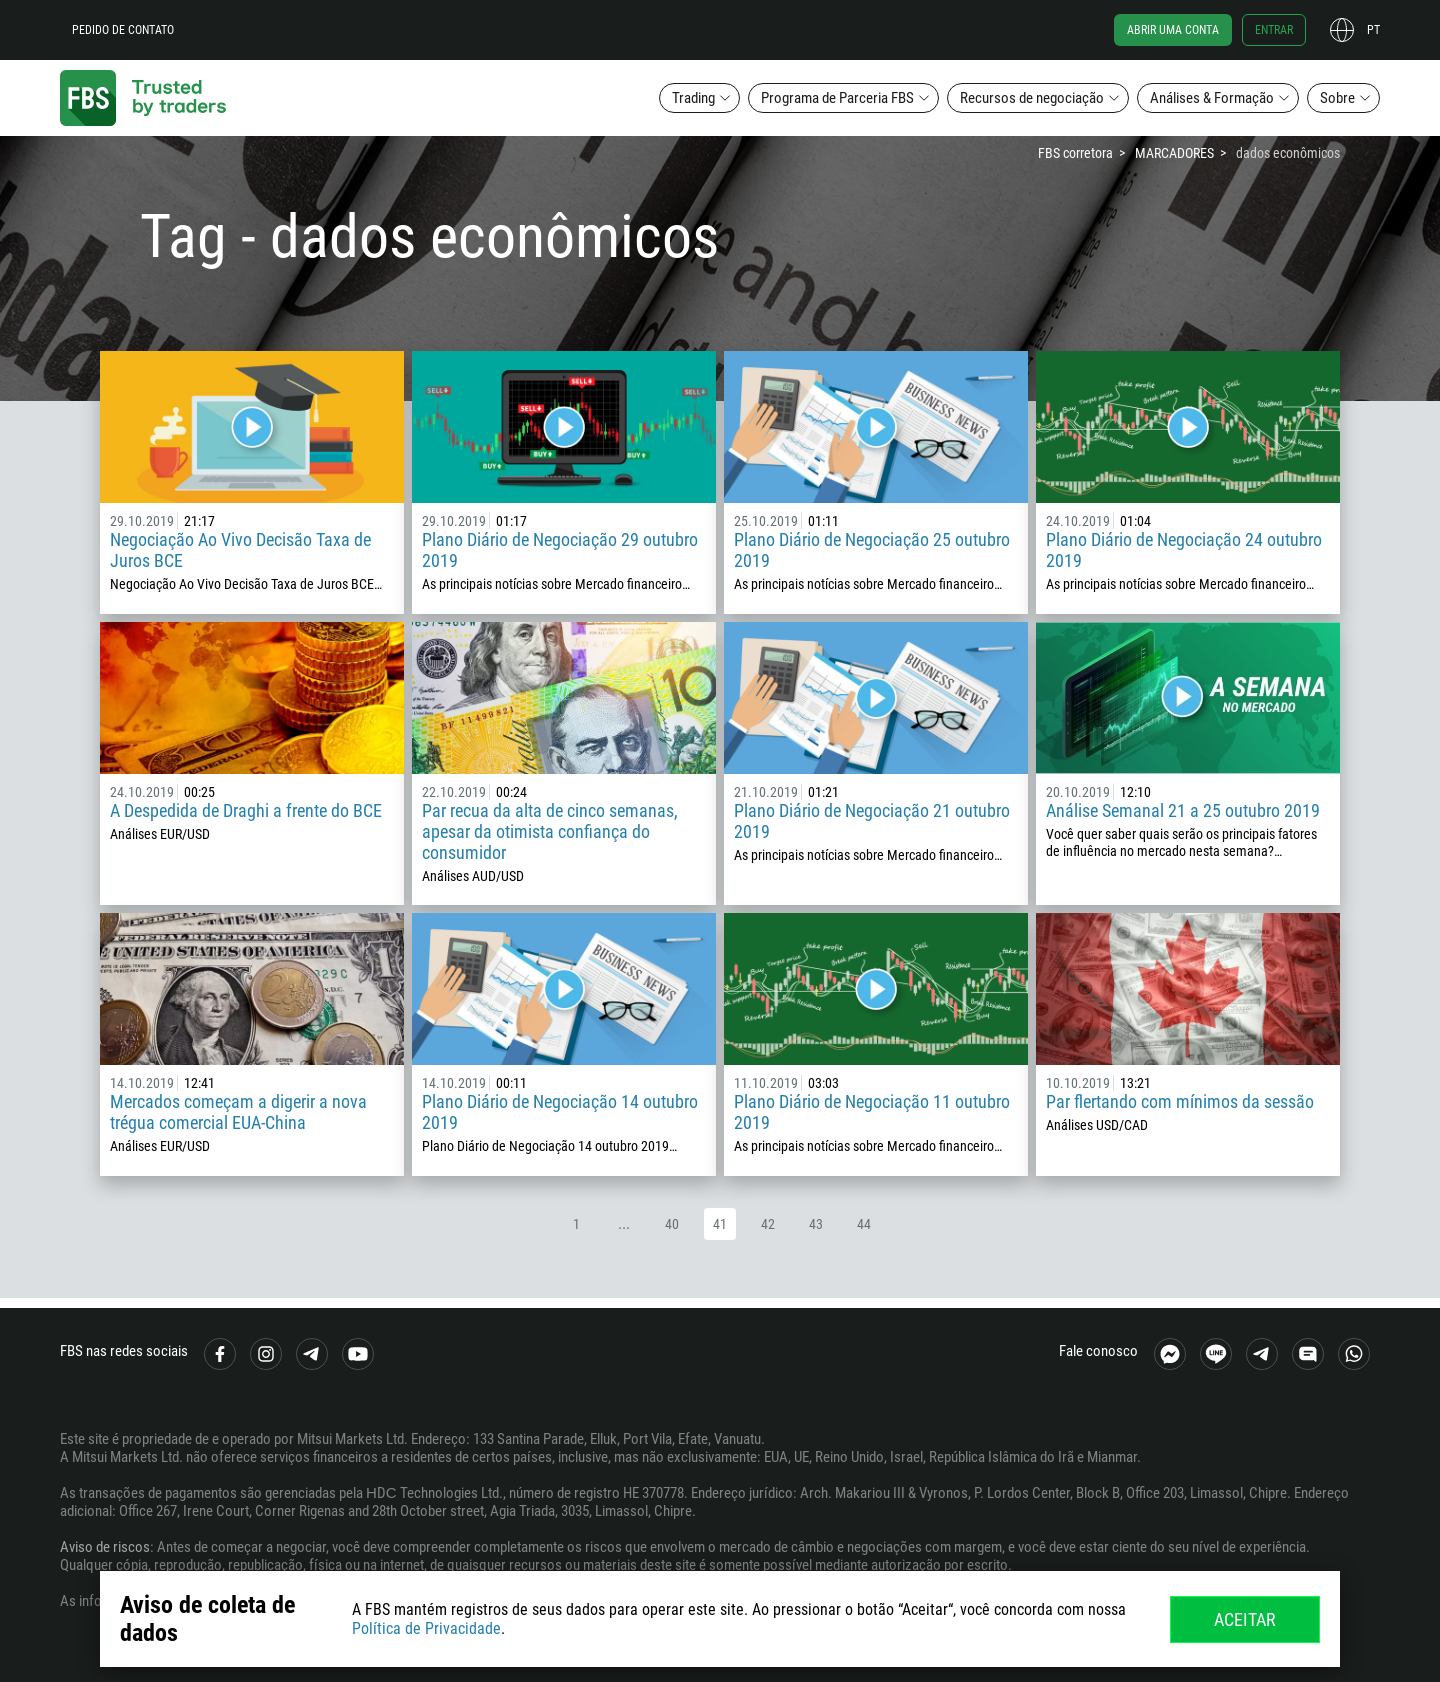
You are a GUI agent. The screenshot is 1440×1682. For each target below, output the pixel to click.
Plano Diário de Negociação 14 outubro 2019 (560, 1112)
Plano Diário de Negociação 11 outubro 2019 (872, 1112)
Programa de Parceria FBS (837, 98)
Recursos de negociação (1032, 98)
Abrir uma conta (1173, 30)
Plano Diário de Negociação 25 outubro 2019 (872, 550)
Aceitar (1245, 1619)
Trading (693, 98)
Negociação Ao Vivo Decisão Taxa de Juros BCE (240, 550)
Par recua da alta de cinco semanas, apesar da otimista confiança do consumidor (550, 831)
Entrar (1274, 30)
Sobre (1337, 98)
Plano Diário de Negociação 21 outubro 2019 (872, 821)
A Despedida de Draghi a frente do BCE (246, 810)
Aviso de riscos (105, 1547)
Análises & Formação (1212, 98)
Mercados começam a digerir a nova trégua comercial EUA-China (238, 1112)
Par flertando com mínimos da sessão (1180, 1101)
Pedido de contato (123, 30)
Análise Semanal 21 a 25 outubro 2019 (1183, 810)
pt (1373, 30)
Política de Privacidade (426, 1628)
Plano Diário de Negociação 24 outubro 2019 (1184, 550)
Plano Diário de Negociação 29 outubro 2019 (560, 550)
